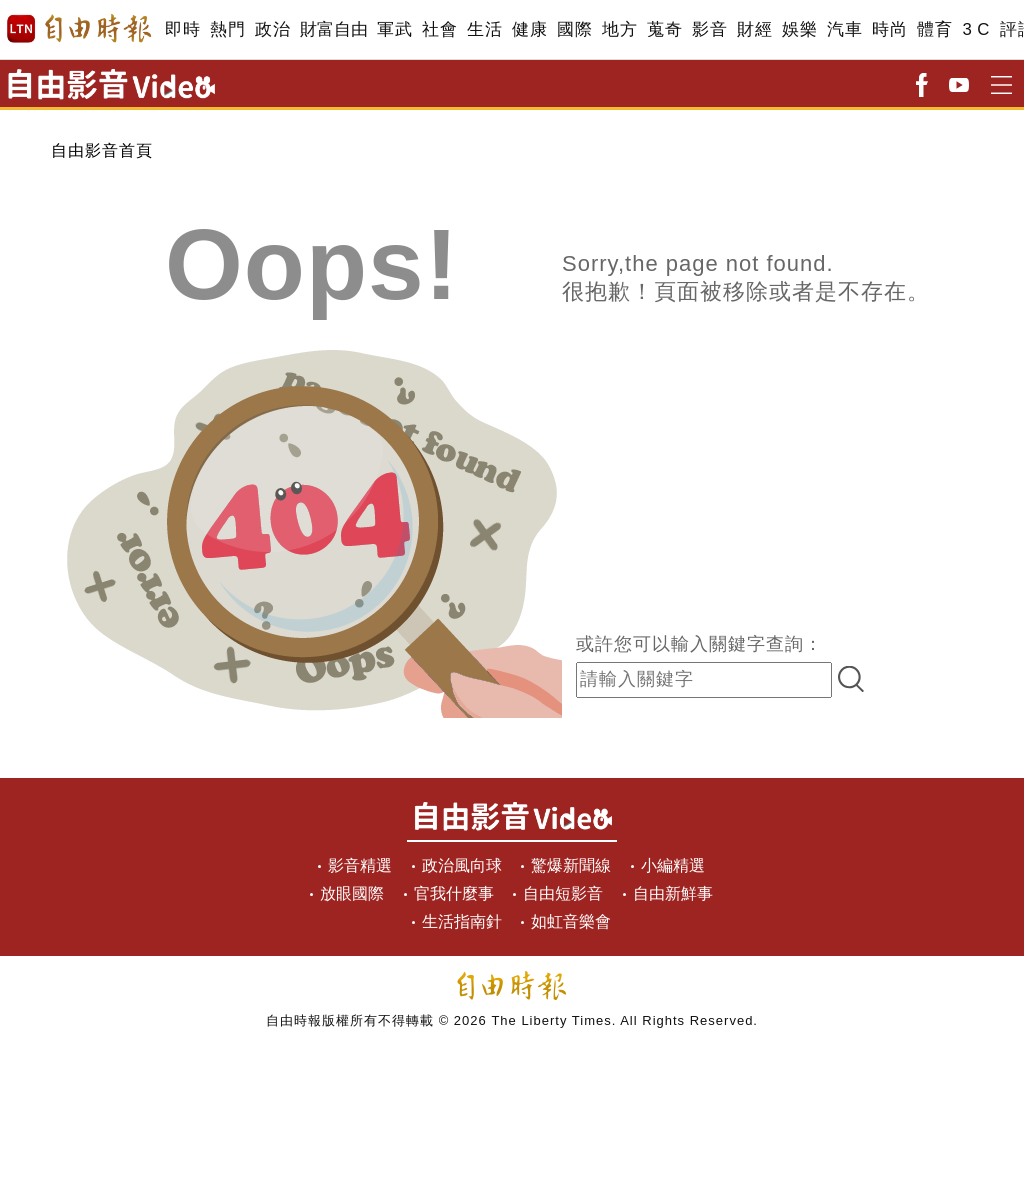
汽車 (844, 29)
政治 (272, 29)
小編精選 (673, 865)
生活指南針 (462, 921)
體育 (934, 29)
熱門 (227, 29)
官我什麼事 (454, 893)
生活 (484, 29)
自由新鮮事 (673, 893)
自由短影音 (563, 893)
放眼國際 (352, 893)
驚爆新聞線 (571, 865)
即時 (182, 29)
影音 (709, 29)
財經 (754, 29)
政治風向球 (462, 865)
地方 (619, 29)
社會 (439, 29)
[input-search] (704, 680)
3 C (976, 29)
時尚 (889, 29)
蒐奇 (664, 29)
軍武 (394, 29)
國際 (574, 29)
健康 (529, 29)
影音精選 (360, 865)
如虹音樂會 (571, 921)
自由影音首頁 (102, 150)
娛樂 (799, 29)
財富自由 (333, 29)
